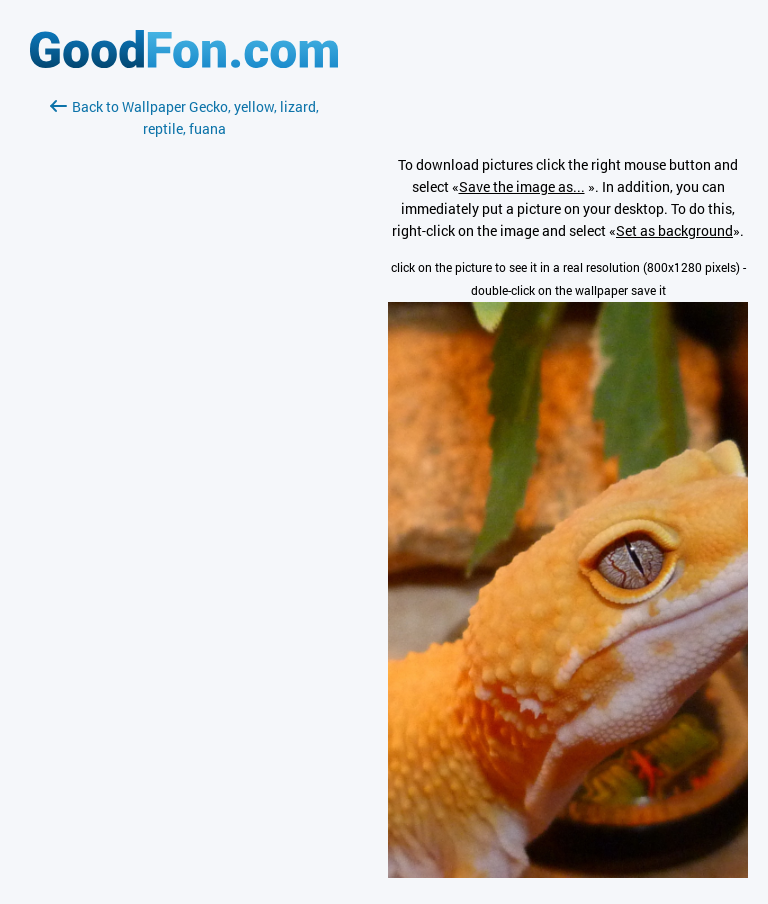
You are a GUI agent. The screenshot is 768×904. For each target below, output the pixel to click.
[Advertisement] (184, 377)
